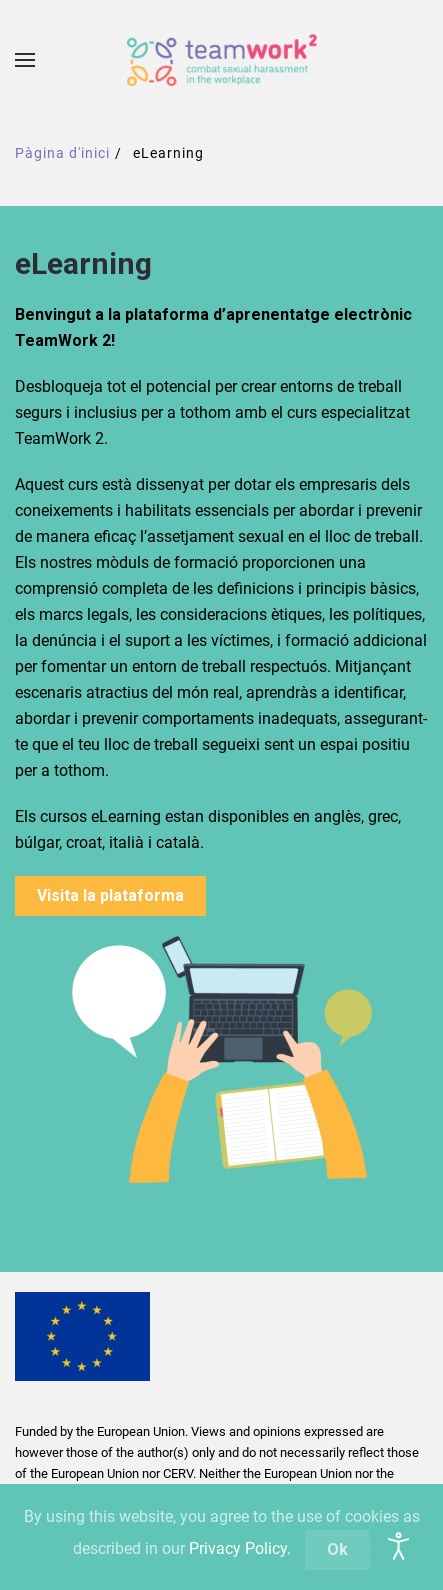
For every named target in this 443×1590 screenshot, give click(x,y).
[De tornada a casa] (222, 60)
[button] (25, 60)
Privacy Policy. (240, 1548)
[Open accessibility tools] (399, 1546)
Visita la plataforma (110, 895)
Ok (337, 1549)
